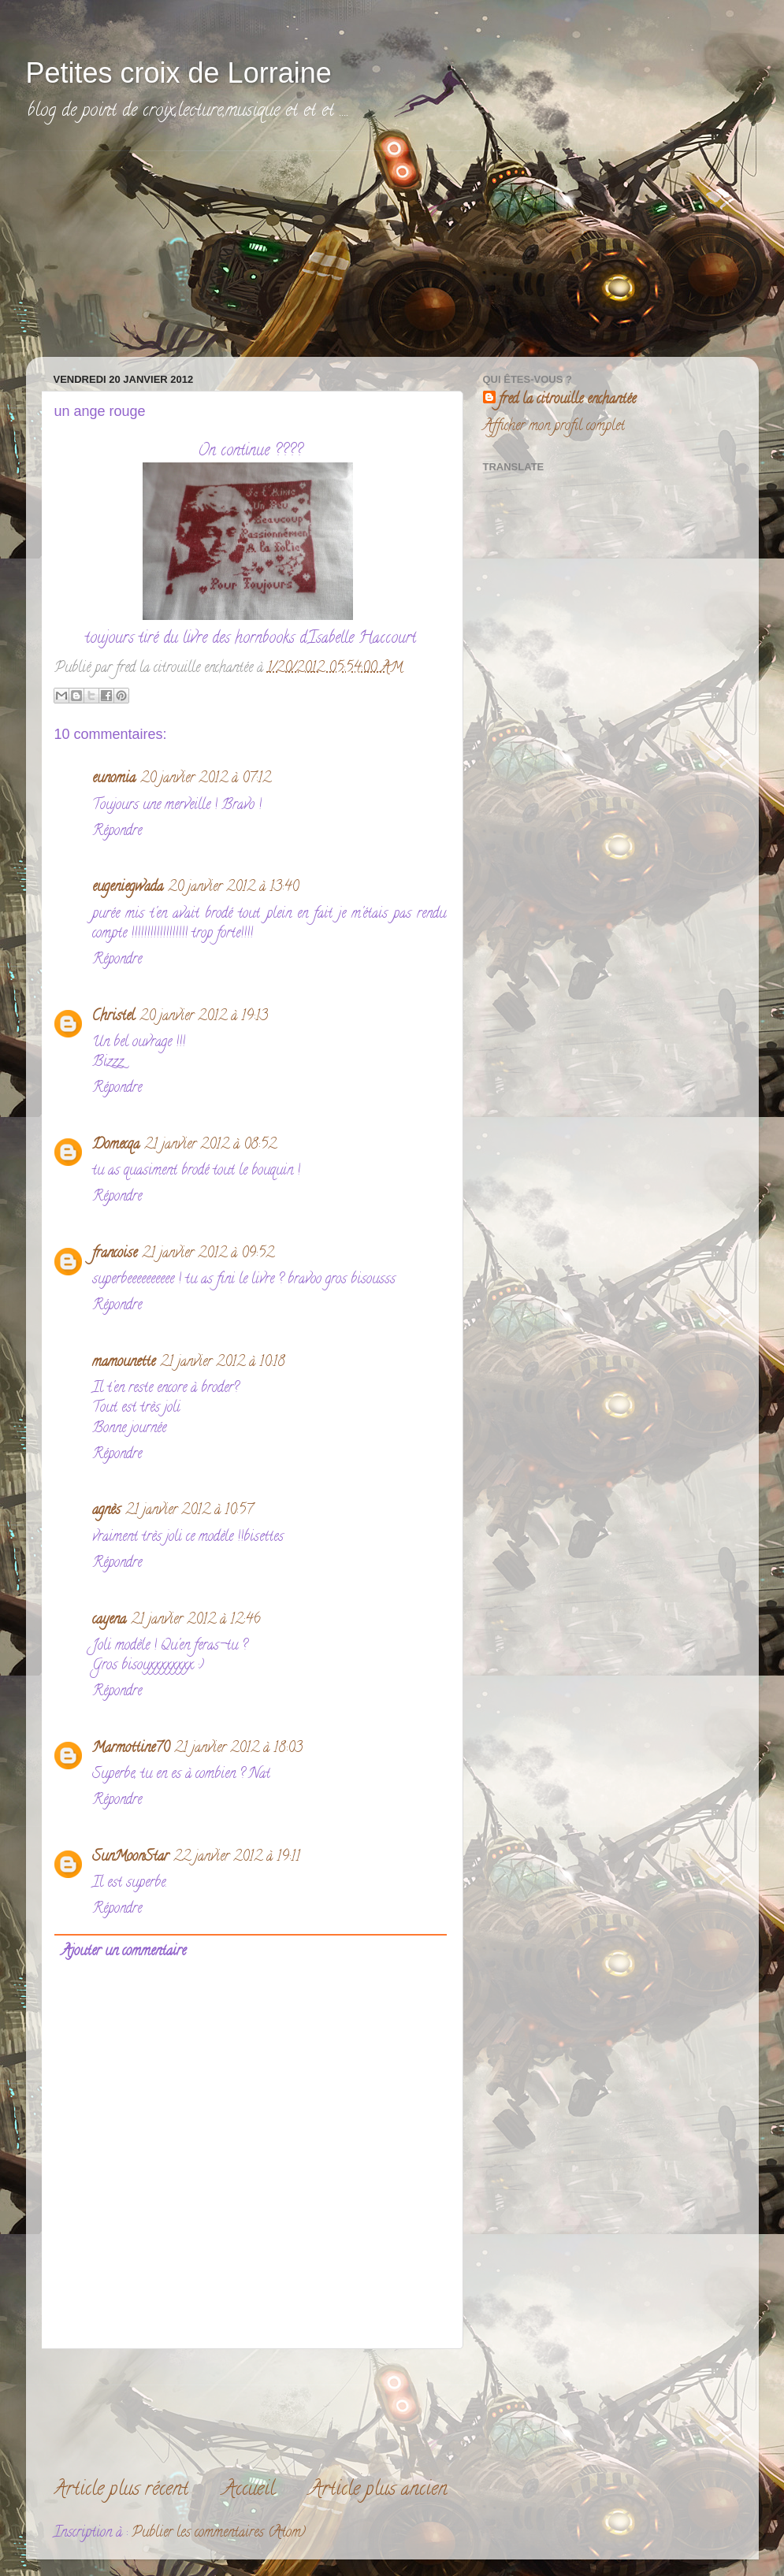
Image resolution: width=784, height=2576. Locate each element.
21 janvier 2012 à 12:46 (196, 1620)
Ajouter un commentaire (123, 1952)
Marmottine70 (130, 1749)
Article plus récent (121, 2490)
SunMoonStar (130, 1858)
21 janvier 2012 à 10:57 (189, 1511)
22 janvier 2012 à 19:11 (236, 1858)
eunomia (114, 779)
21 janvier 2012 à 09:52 (208, 1254)
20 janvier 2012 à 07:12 (205, 779)
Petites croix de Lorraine (179, 73)
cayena (109, 1620)
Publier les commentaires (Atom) (219, 2533)
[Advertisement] (160, 249)
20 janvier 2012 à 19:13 (203, 1017)
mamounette (123, 1363)
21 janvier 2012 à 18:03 (238, 1749)
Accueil (249, 2490)
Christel (113, 1017)
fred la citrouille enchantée (567, 400)
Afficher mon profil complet (554, 427)
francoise (114, 1254)
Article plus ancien (379, 2490)
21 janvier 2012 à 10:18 (222, 1363)
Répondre (117, 832)
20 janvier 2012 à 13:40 (233, 888)
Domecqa (115, 1145)
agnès (106, 1511)
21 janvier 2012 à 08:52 (210, 1145)
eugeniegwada (127, 888)
